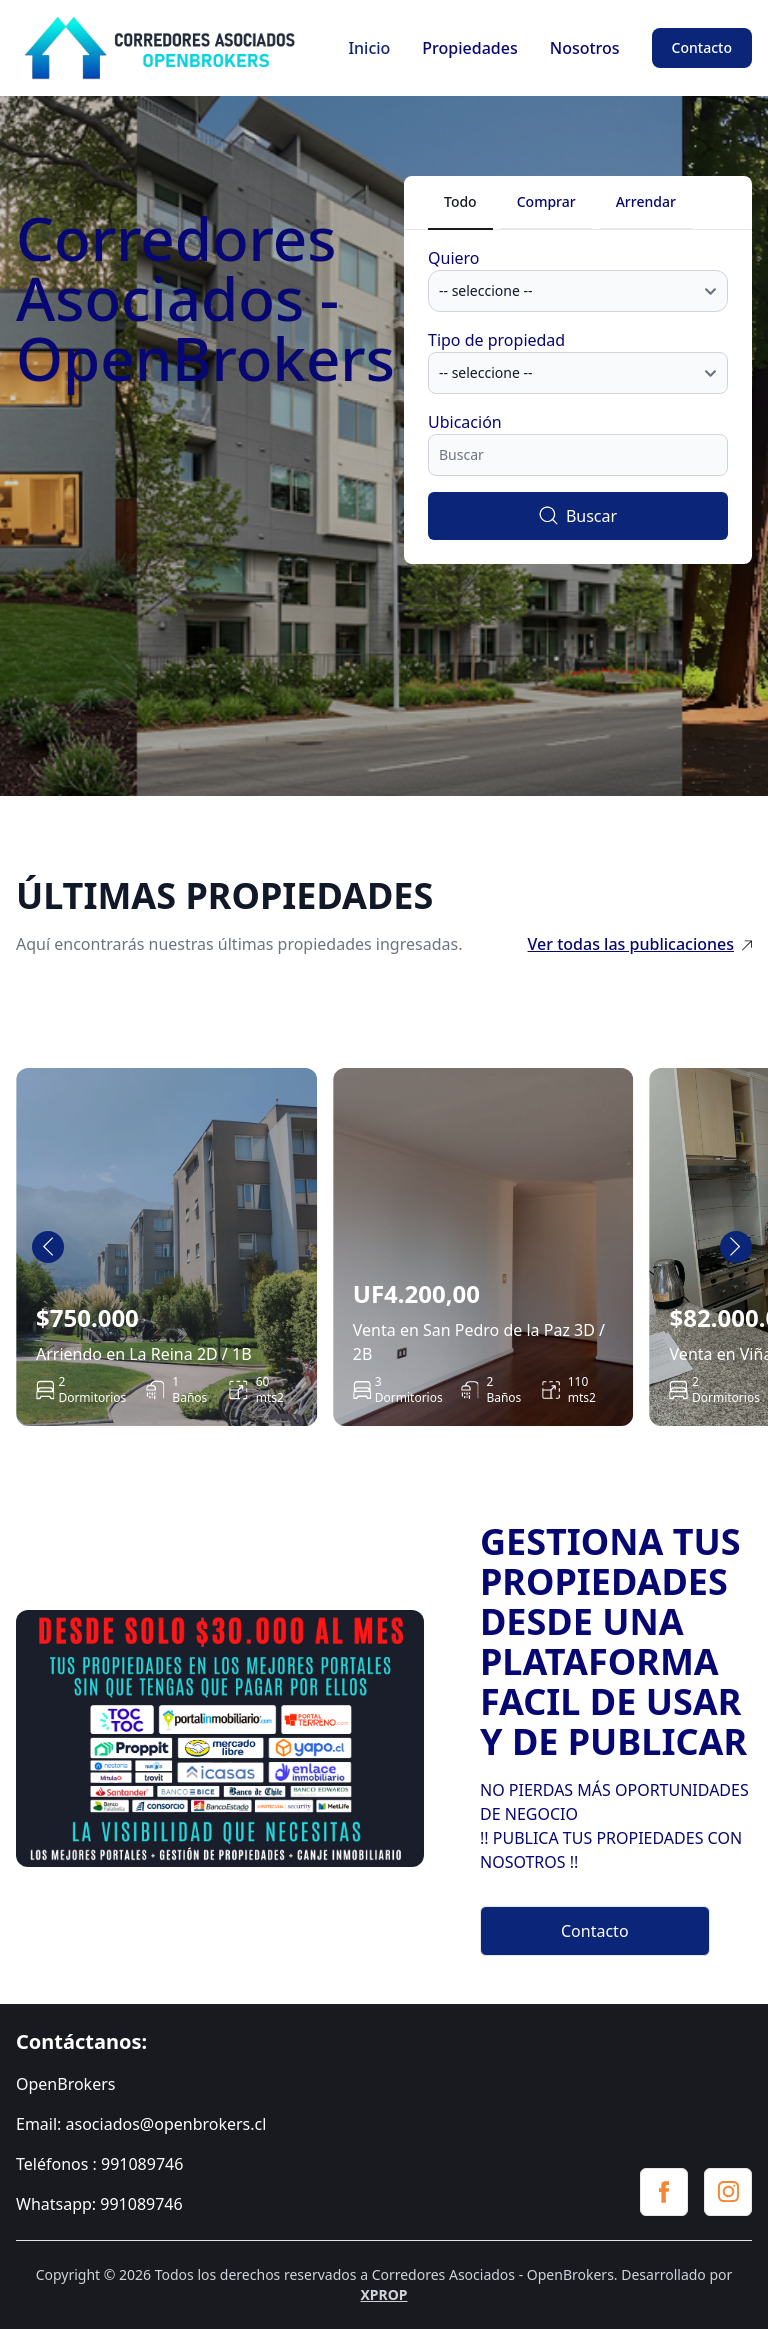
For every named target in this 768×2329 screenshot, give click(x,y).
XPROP (383, 2294)
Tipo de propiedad (496, 340)
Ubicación (465, 422)
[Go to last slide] (48, 1247)
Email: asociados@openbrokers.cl (141, 2124)
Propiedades (469, 48)
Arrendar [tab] (646, 201)
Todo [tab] (460, 201)
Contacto (702, 47)
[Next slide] (736, 1247)
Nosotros (585, 48)
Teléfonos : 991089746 (99, 2164)
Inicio (369, 48)
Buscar (578, 516)
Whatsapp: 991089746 (99, 2204)
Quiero (454, 258)
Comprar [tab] (546, 201)
